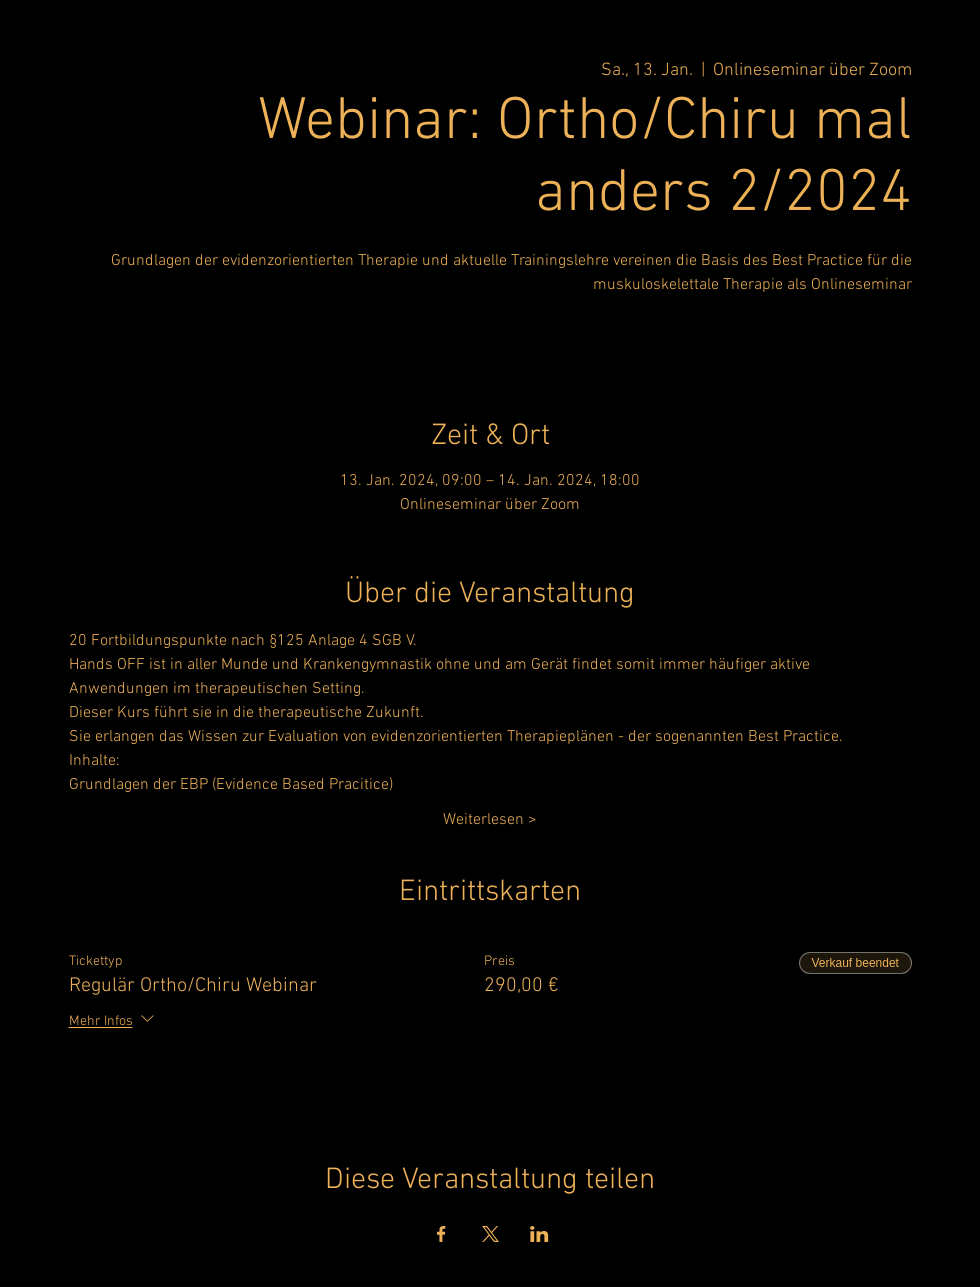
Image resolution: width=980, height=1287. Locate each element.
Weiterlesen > (490, 820)
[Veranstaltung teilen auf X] (490, 1234)
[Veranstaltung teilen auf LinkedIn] (539, 1234)
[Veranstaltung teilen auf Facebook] (441, 1234)
